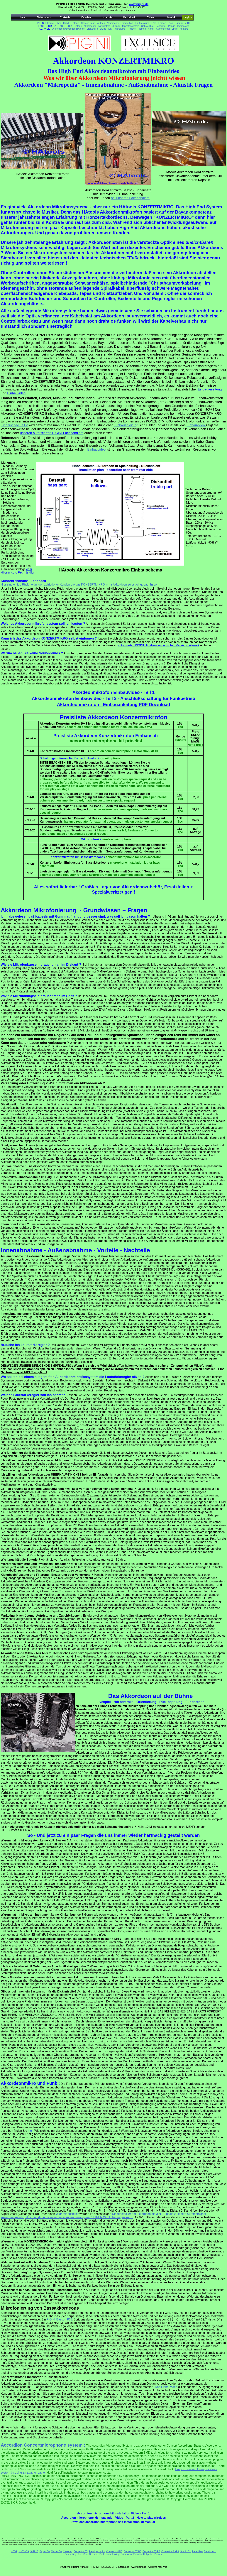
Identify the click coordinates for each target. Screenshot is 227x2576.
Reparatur (161, 26)
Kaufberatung (142, 23)
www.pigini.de (138, 4)
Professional (106, 2554)
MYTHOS (23, 2551)
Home (50, 23)
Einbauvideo (196, 425)
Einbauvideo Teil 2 (14, 425)
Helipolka (148, 2554)
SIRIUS (34, 2551)
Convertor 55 (80, 2551)
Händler (179, 23)
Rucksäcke (119, 28)
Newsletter (104, 26)
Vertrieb (101, 23)
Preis (171, 23)
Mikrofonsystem (130, 26)
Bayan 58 (45, 2551)
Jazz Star (83, 2554)
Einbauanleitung (210, 389)
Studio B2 (185, 2551)
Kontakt (183, 28)
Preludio (137, 2554)
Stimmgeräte (163, 28)
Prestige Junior (97, 2551)
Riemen (142, 28)
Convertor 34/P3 (170, 2551)
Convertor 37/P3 (151, 2551)
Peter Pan (197, 2551)
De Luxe (93, 2554)
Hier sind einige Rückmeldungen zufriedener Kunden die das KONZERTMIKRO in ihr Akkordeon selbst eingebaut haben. (80, 584)
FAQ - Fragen (158, 23)
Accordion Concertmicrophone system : (43, 2445)
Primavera (126, 2554)
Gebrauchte (147, 26)
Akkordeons (113, 23)
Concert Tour (88, 23)
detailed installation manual (106, 2465)
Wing (117, 2554)
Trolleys (131, 28)
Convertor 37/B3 (132, 2551)
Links (174, 28)
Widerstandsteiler (67, 2213)
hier (30, 2130)
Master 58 (56, 2551)
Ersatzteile (92, 28)
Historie (75, 23)
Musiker (116, 26)
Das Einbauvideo (166, 2387)
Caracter (67, 2551)
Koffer (151, 28)
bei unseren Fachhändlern (130, 198)
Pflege (171, 26)
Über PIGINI (62, 23)
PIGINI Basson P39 (59, 2319)
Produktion (127, 23)
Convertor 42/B (114, 2551)
